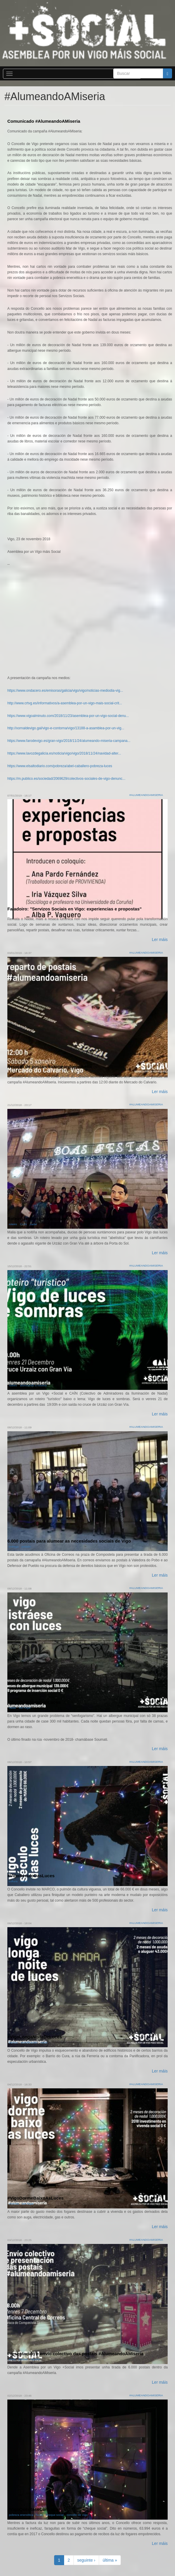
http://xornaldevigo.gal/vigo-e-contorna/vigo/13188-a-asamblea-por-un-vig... (65, 728)
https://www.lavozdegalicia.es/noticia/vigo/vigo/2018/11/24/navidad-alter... (64, 753)
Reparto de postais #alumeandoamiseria (49, 1066)
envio (12, 2359)
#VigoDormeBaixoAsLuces (35, 2198)
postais (26, 1546)
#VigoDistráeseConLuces (34, 1702)
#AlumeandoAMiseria (146, 795)
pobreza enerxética (21, 2514)
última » (110, 2560)
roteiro (13, 1224)
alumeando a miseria (33, 1385)
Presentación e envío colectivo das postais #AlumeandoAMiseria (75, 2353)
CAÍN (23, 1224)
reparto (35, 2359)
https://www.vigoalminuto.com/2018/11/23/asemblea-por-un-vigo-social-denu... (68, 716)
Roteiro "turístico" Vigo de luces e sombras (53, 1379)
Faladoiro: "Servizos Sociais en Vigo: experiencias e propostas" (74, 908)
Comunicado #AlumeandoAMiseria (43, 121)
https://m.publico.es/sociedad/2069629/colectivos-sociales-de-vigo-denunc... (66, 779)
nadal (33, 1224)
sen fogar (25, 1707)
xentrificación (29, 2042)
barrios (13, 2042)
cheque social (55, 2514)
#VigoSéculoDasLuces (31, 1875)
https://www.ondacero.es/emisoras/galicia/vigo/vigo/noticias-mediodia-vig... (65, 690)
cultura (13, 1881)
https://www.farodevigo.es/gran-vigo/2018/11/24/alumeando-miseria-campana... (68, 741)
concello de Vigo (77, 2514)
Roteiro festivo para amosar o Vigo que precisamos (61, 1218)
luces (39, 2514)
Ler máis (160, 939)
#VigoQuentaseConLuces (34, 2509)
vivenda (14, 2203)
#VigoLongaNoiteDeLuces (34, 2036)
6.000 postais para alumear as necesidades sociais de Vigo (69, 1540)
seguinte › (86, 2560)
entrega (14, 1546)
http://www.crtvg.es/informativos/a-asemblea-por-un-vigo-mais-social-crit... (64, 703)
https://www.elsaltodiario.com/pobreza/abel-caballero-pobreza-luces (59, 766)
